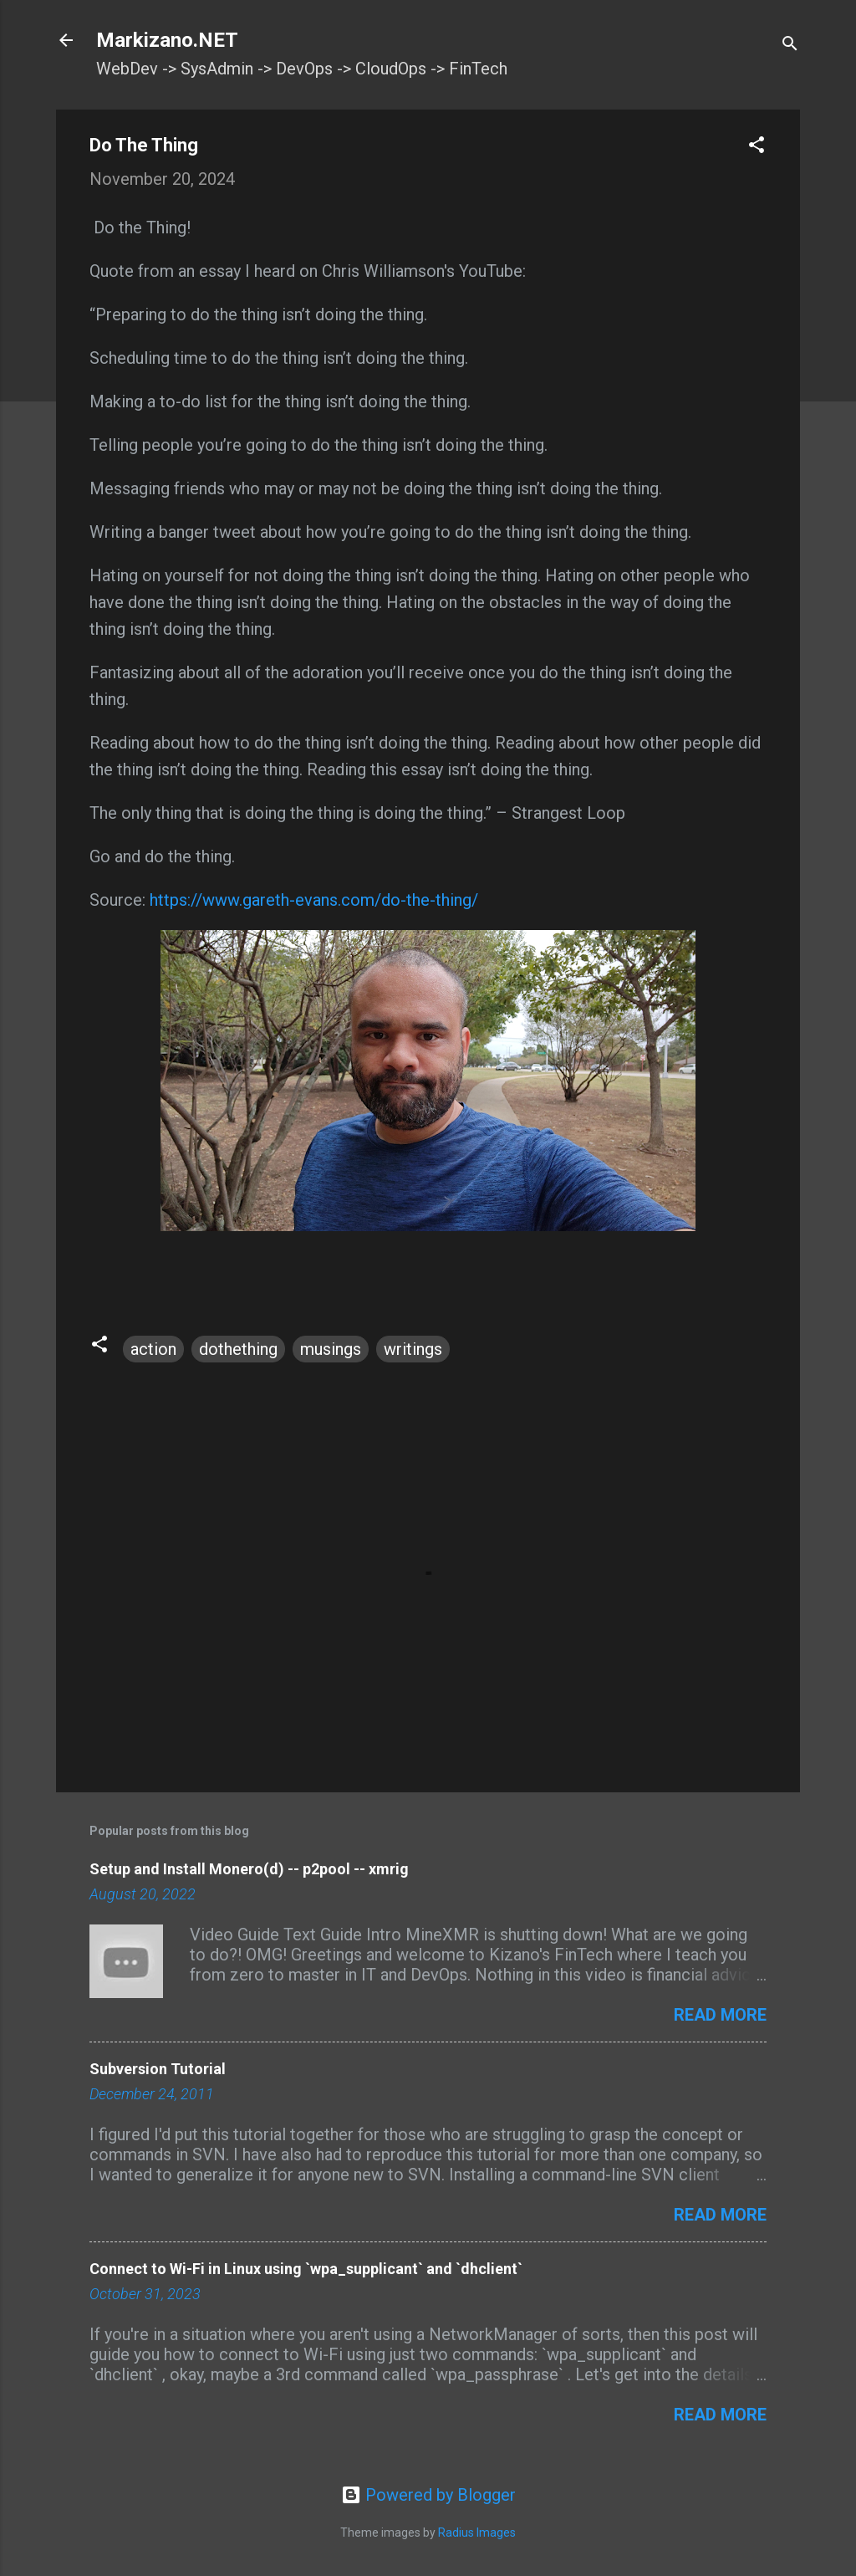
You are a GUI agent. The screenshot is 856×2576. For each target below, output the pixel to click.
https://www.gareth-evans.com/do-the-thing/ (314, 900)
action (153, 1349)
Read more (720, 2015)
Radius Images (477, 2532)
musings (330, 1349)
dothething (238, 1349)
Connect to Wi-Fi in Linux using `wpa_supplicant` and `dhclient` (305, 2268)
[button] (756, 147)
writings (413, 1349)
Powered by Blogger (428, 2495)
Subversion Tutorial (157, 2069)
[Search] (790, 45)
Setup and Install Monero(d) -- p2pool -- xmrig (249, 1869)
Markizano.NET (167, 40)
